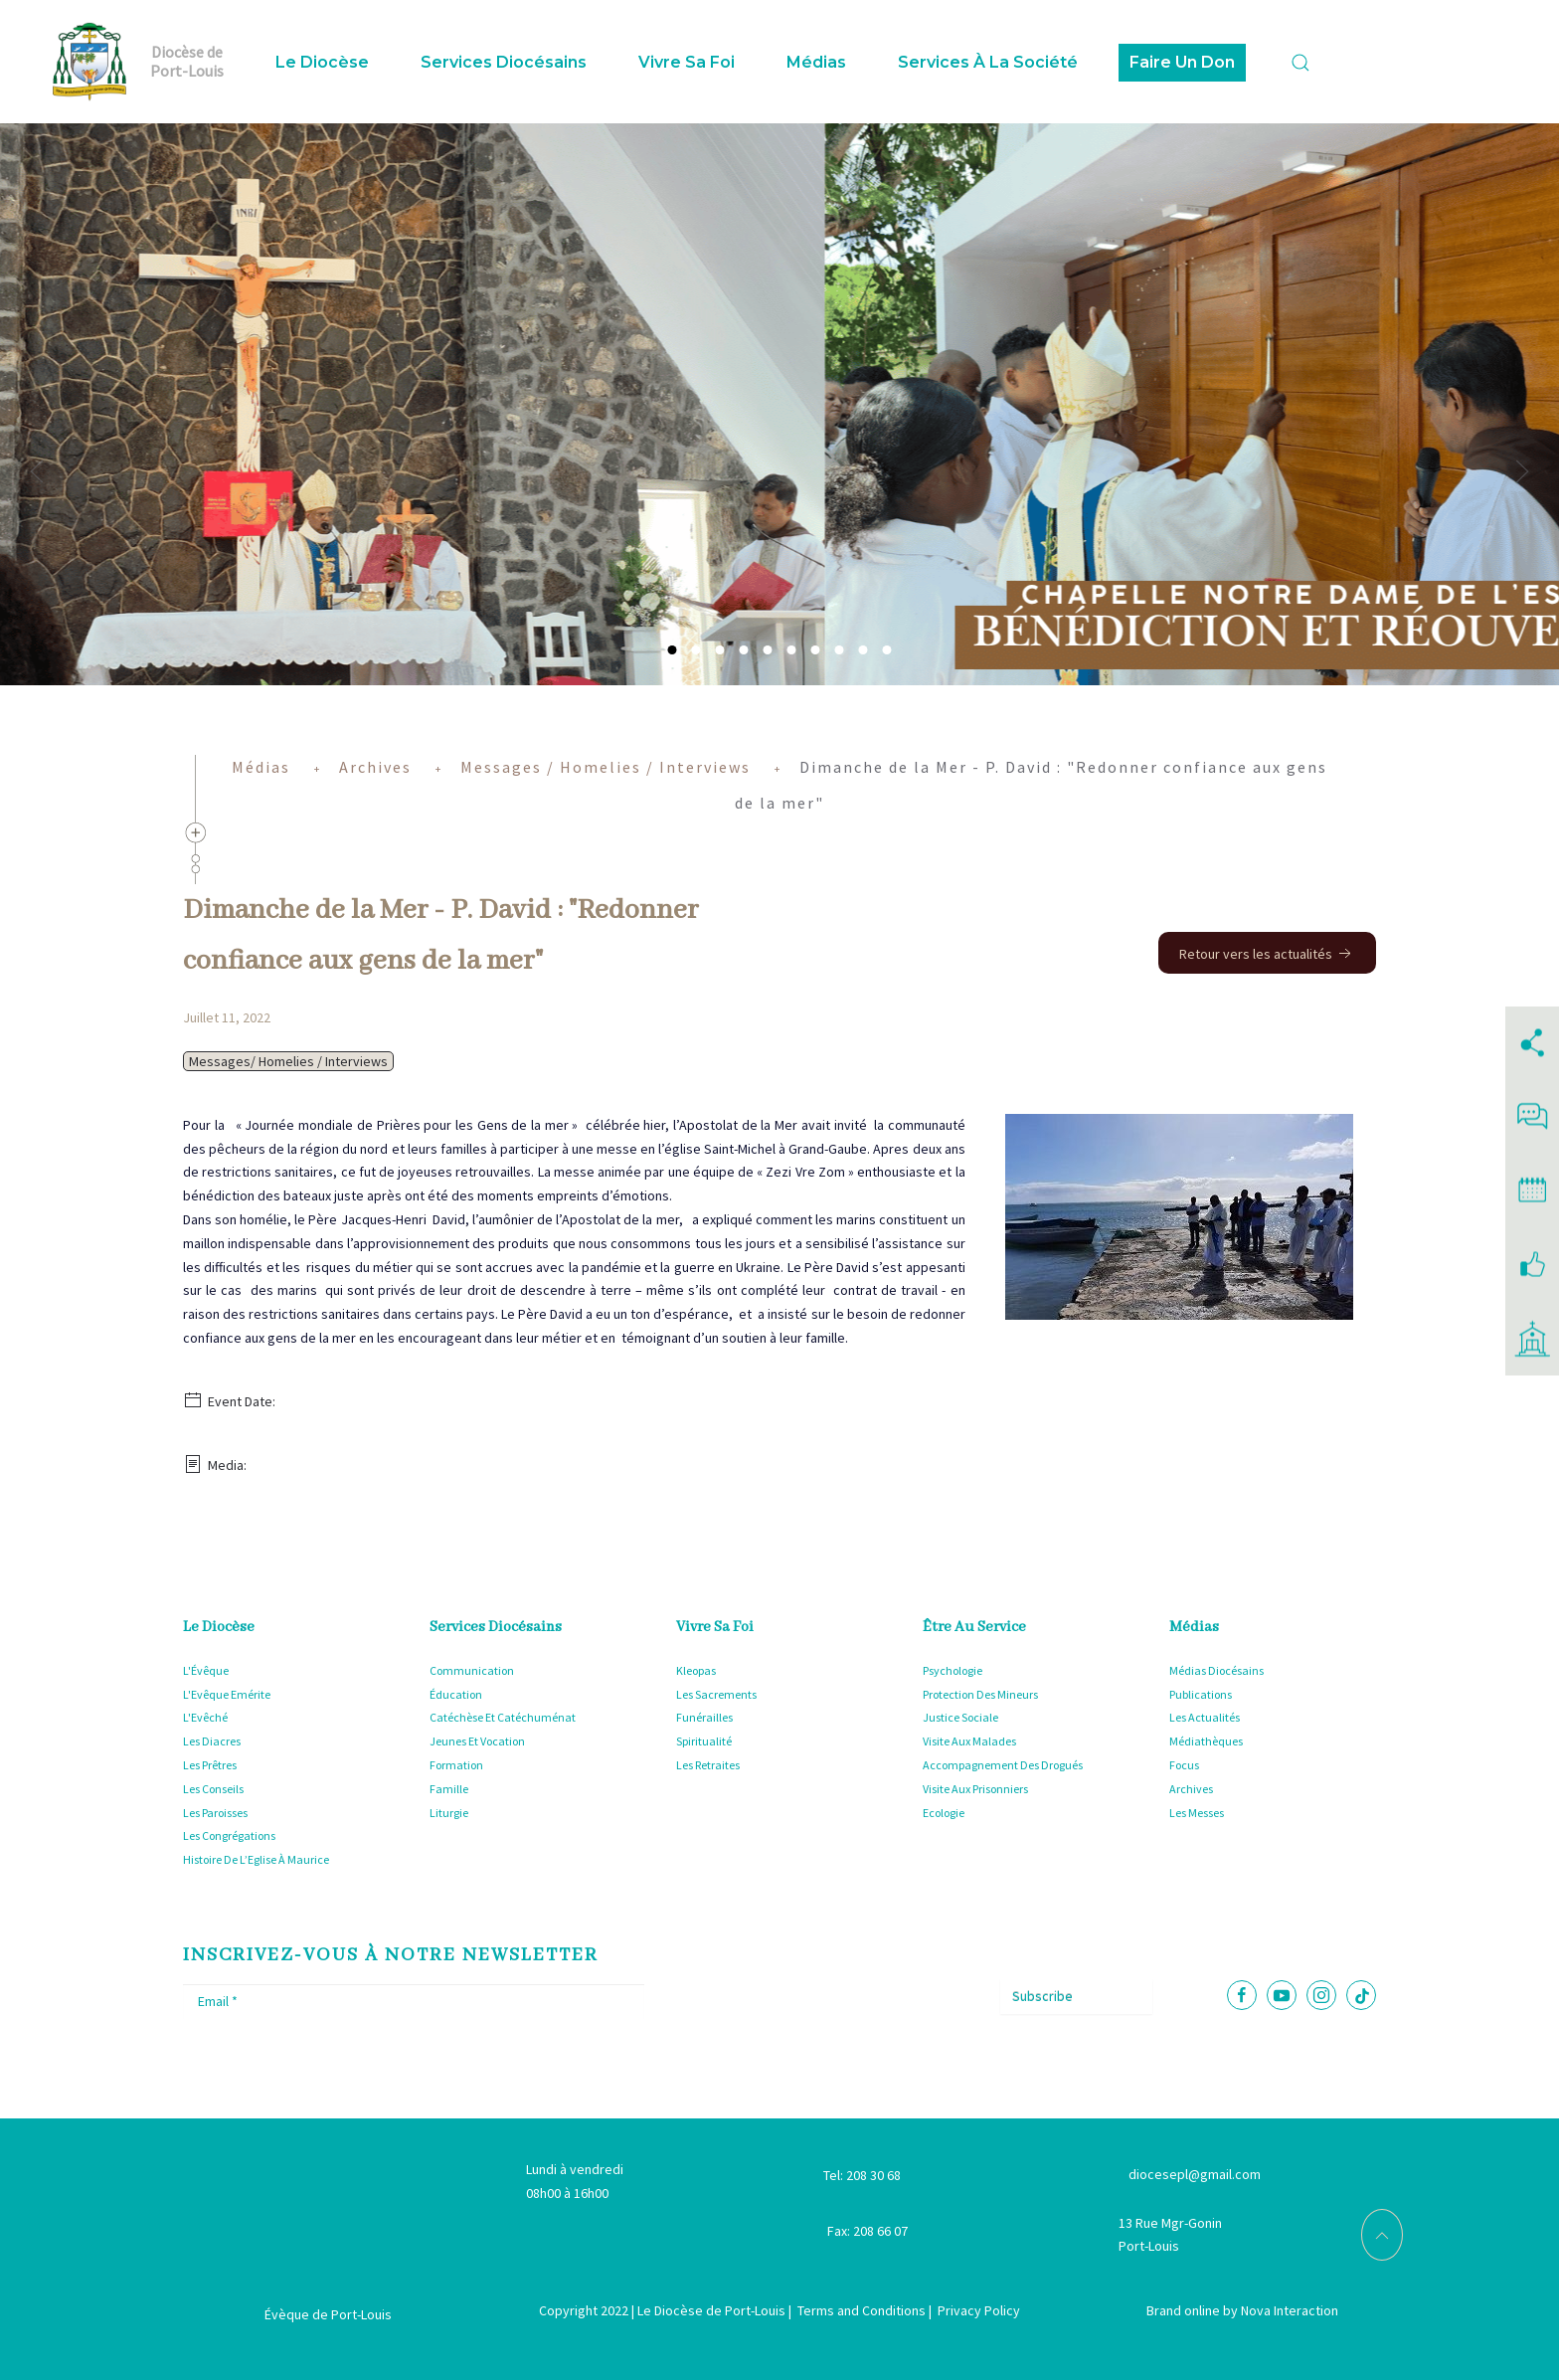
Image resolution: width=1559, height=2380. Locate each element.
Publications (1200, 1694)
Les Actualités (1204, 1717)
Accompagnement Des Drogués (1003, 1764)
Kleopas (696, 1670)
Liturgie (449, 1812)
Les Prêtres (210, 1764)
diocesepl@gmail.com (1194, 2174)
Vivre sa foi (686, 62)
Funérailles (704, 1717)
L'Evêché (205, 1717)
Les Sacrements (716, 1694)
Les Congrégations (229, 1835)
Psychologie (952, 1670)
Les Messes (1196, 1812)
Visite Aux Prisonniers (975, 1788)
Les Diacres (212, 1741)
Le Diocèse (322, 62)
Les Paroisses (215, 1812)
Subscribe (1042, 1996)
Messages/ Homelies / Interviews (288, 1061)
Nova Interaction (1289, 2310)
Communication (472, 1670)
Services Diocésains (504, 62)
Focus (1184, 1764)
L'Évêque (206, 1670)
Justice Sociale (960, 1717)
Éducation (456, 1694)
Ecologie (943, 1812)
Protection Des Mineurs (980, 1694)
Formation (456, 1764)
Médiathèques (1206, 1741)
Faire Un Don (1182, 62)
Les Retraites (708, 1764)
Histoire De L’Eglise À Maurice (256, 1859)
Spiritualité (704, 1741)
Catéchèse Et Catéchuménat (503, 1717)
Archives (1191, 1788)
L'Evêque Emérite (226, 1694)
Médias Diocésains (1216, 1670)
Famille (449, 1788)
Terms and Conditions (861, 2310)
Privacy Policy (979, 2310)
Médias (816, 62)
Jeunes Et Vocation (477, 1741)
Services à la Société (988, 62)
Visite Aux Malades (969, 1741)
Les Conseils (213, 1788)
